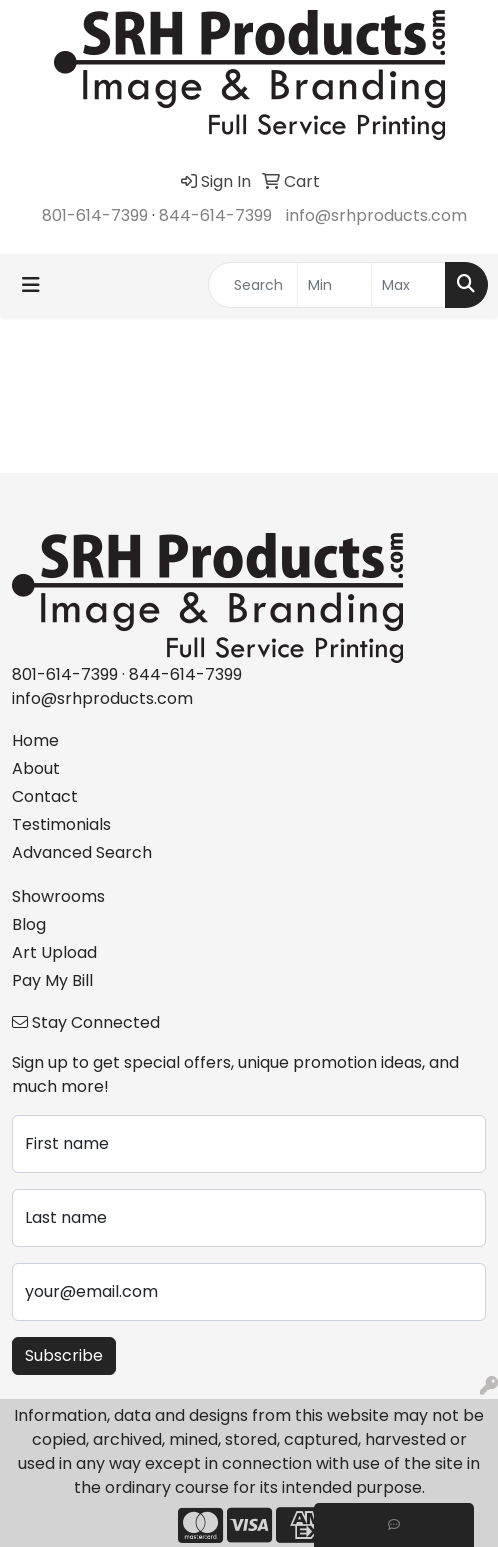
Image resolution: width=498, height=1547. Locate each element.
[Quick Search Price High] (408, 285)
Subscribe (64, 1355)
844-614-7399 (215, 215)
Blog (29, 924)
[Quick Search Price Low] (334, 285)
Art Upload (54, 952)
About (36, 768)
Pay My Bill (52, 980)
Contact (45, 796)
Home (35, 740)
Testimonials (61, 824)
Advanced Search (82, 852)
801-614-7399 (95, 215)
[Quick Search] (253, 285)
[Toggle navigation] (31, 285)
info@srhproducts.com (376, 215)
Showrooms (58, 896)
